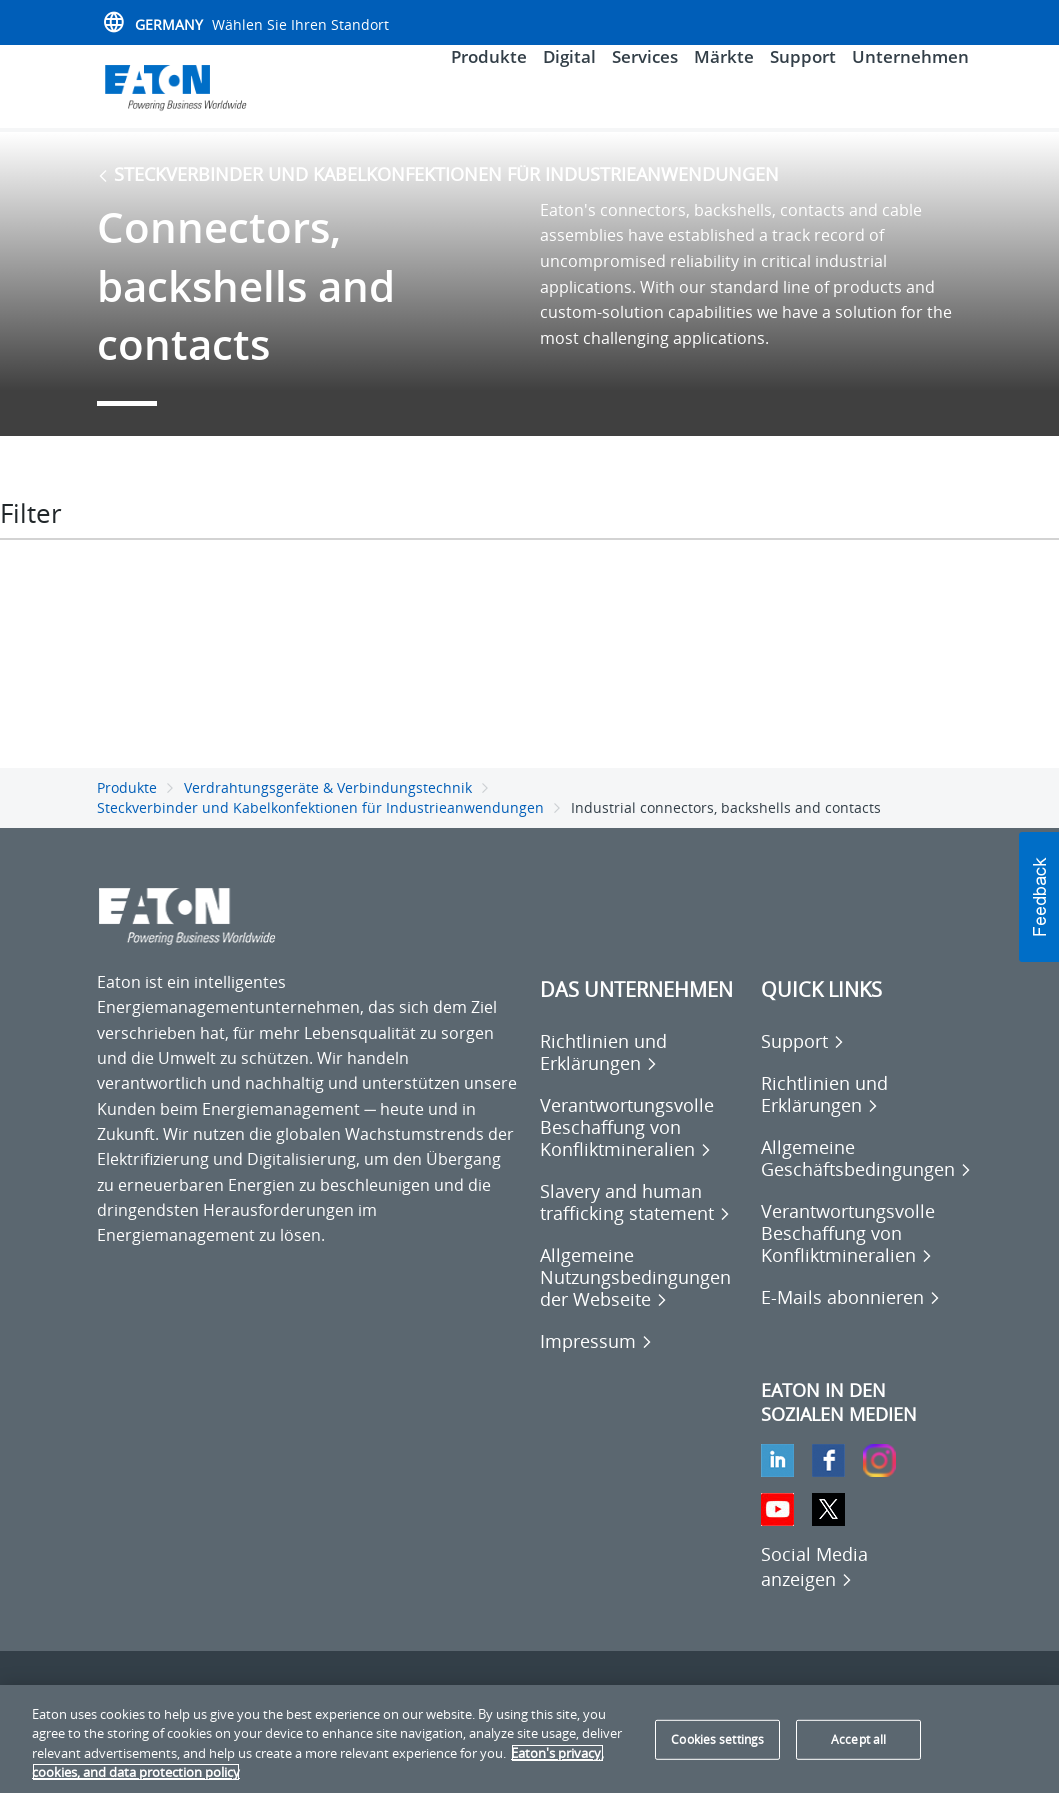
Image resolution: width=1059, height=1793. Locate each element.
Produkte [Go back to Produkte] (127, 800)
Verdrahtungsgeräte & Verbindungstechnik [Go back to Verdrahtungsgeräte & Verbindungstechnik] (328, 800)
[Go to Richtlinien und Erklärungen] (640, 1065)
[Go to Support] (803, 1054)
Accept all (858, 1739)
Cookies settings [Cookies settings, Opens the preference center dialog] (717, 1739)
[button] (1039, 897)
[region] (529, 1739)
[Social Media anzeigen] (814, 1579)
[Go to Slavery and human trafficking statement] (640, 1215)
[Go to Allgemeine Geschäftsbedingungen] (866, 1171)
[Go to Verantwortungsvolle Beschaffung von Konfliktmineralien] (640, 1140)
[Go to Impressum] (596, 1354)
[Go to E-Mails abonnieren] (851, 1310)
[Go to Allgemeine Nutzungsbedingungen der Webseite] (640, 1290)
